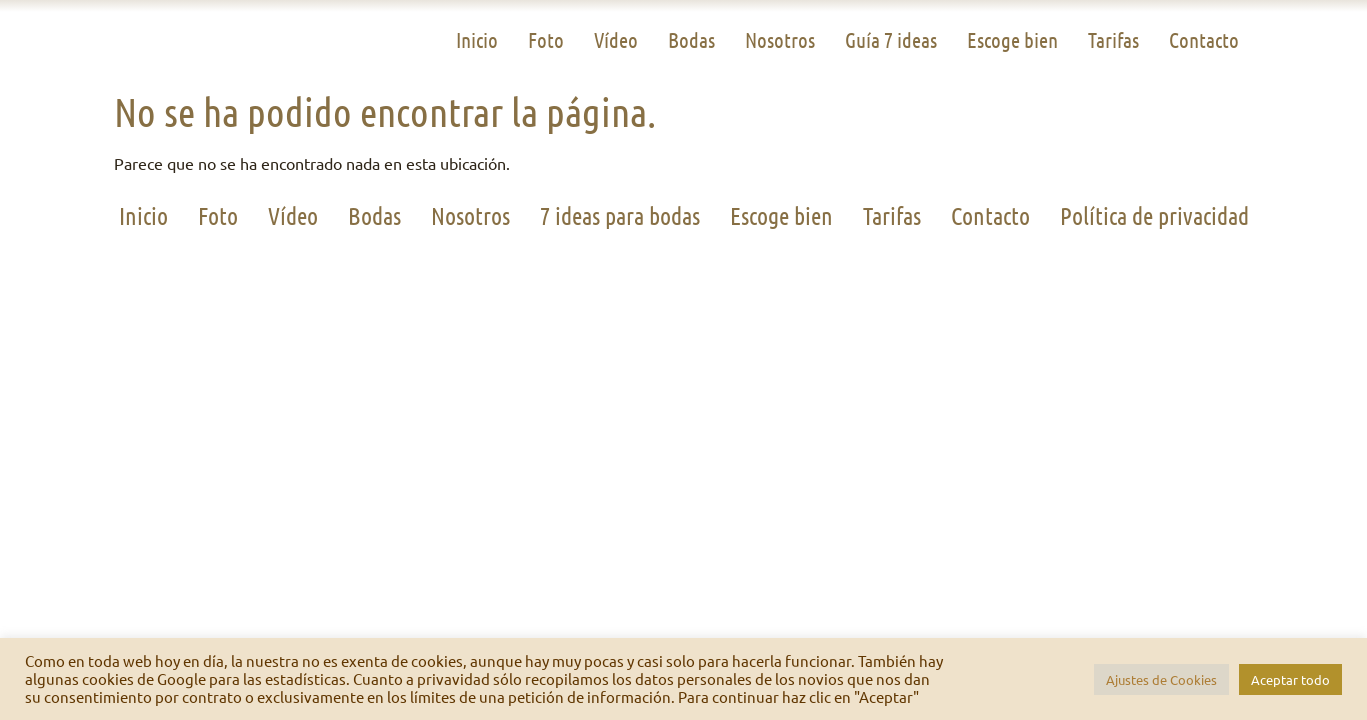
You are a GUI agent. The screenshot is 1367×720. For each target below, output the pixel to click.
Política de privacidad (1154, 215)
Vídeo (616, 39)
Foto (546, 39)
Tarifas (1113, 39)
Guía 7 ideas (891, 39)
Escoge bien (1012, 39)
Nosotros (780, 39)
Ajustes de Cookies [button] (1161, 679)
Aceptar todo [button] (1290, 679)
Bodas (691, 39)
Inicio (477, 39)
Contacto (1204, 39)
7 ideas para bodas (620, 215)
